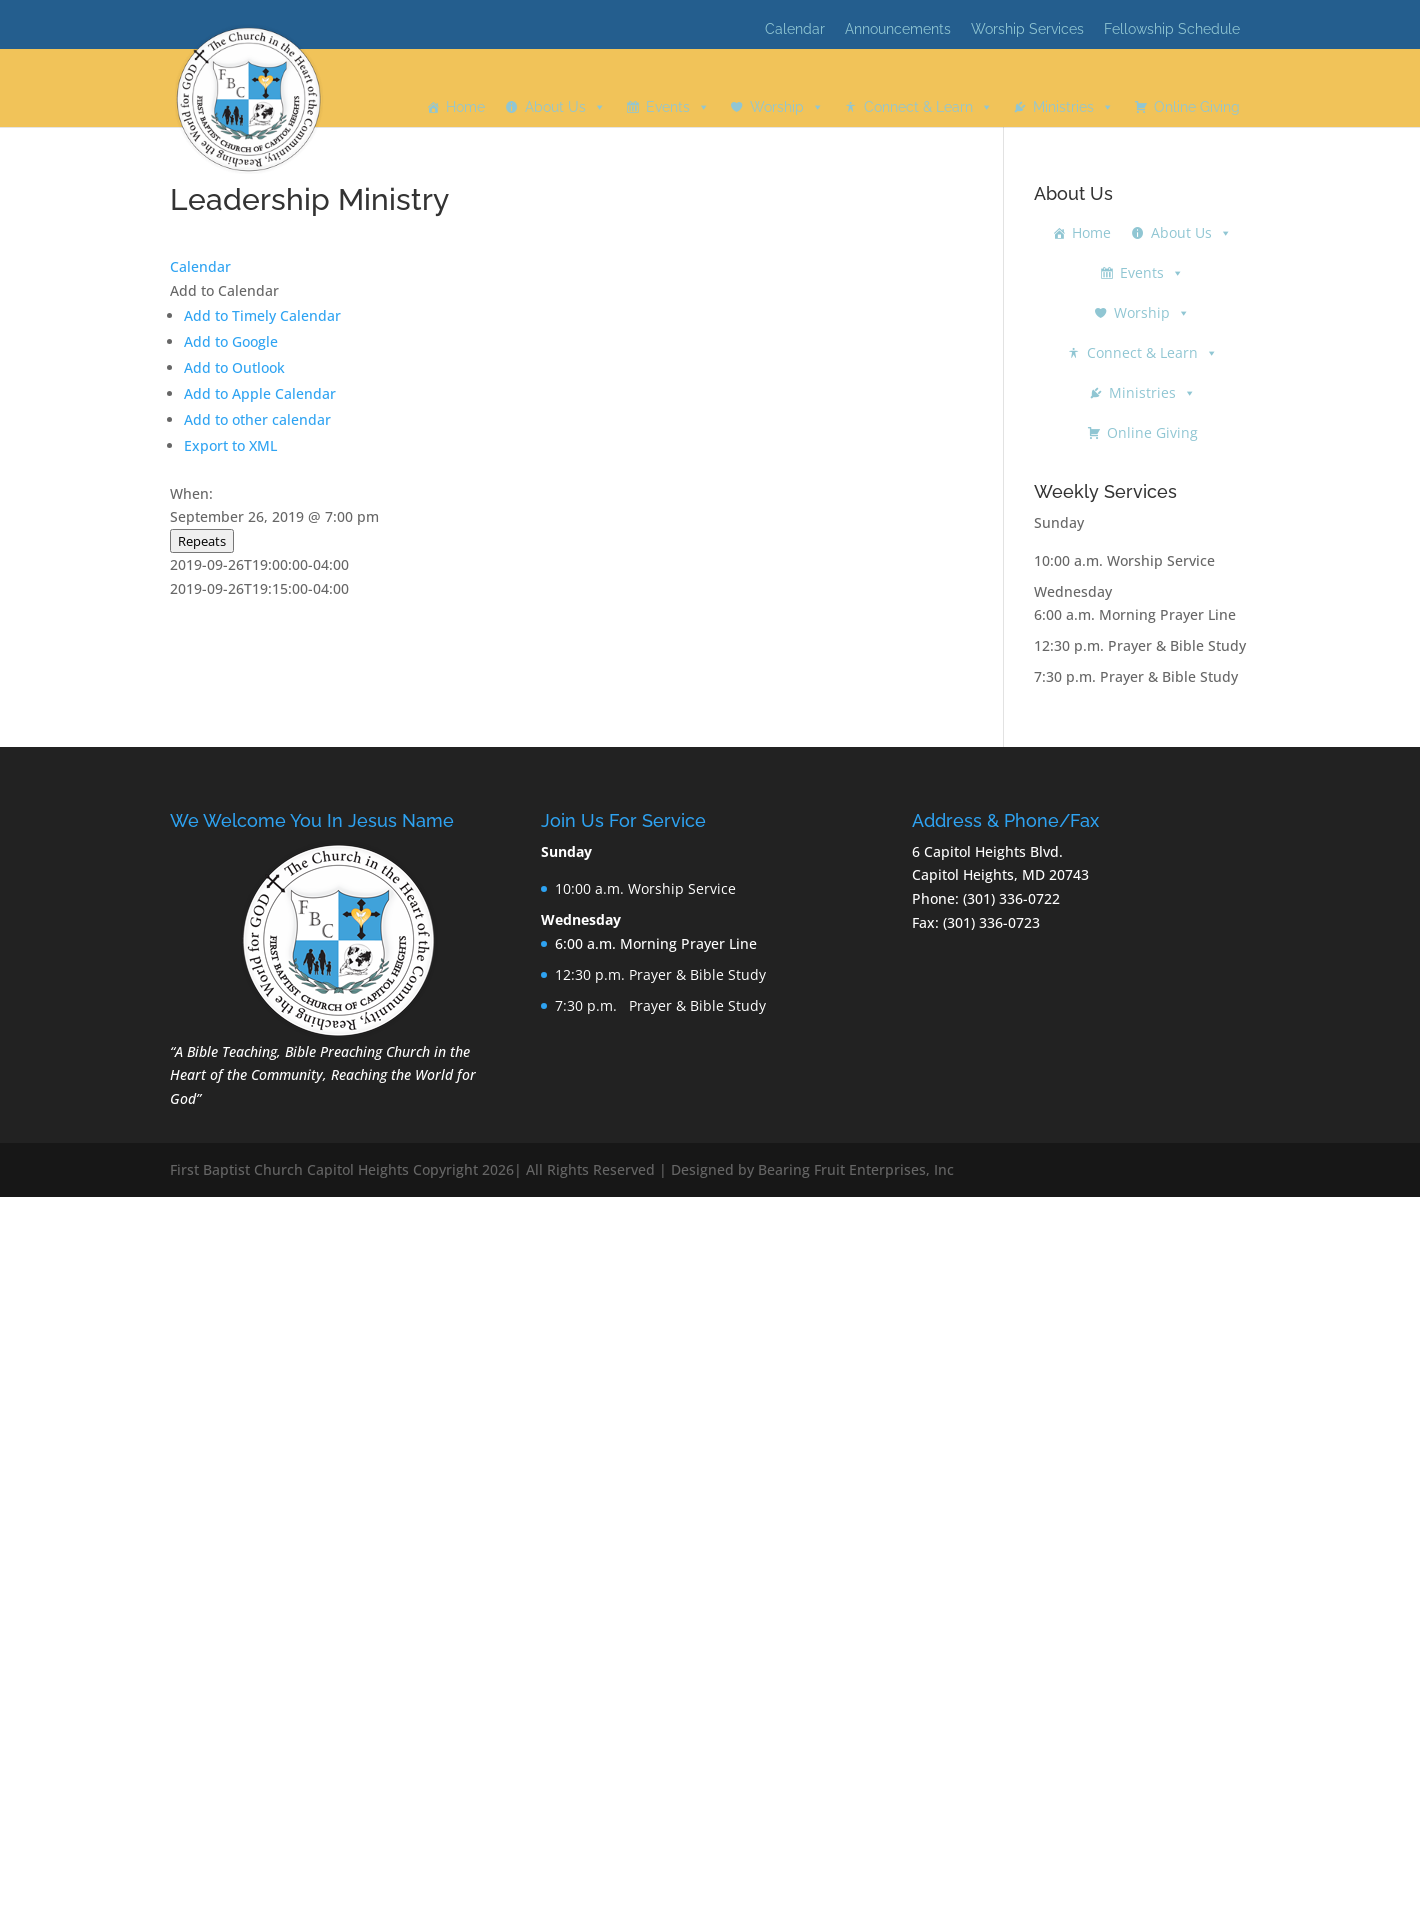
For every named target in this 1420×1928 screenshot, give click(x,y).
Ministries (1063, 107)
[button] (224, 290)
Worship (777, 107)
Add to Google (231, 341)
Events (668, 107)
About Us (555, 107)
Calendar (795, 29)
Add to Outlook (234, 367)
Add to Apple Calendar (260, 393)
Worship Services (1027, 29)
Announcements (898, 29)
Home (465, 107)
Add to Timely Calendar (262, 315)
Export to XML (230, 445)
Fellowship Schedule (1172, 29)
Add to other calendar (257, 419)
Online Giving (1197, 107)
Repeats (202, 541)
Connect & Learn (918, 107)
